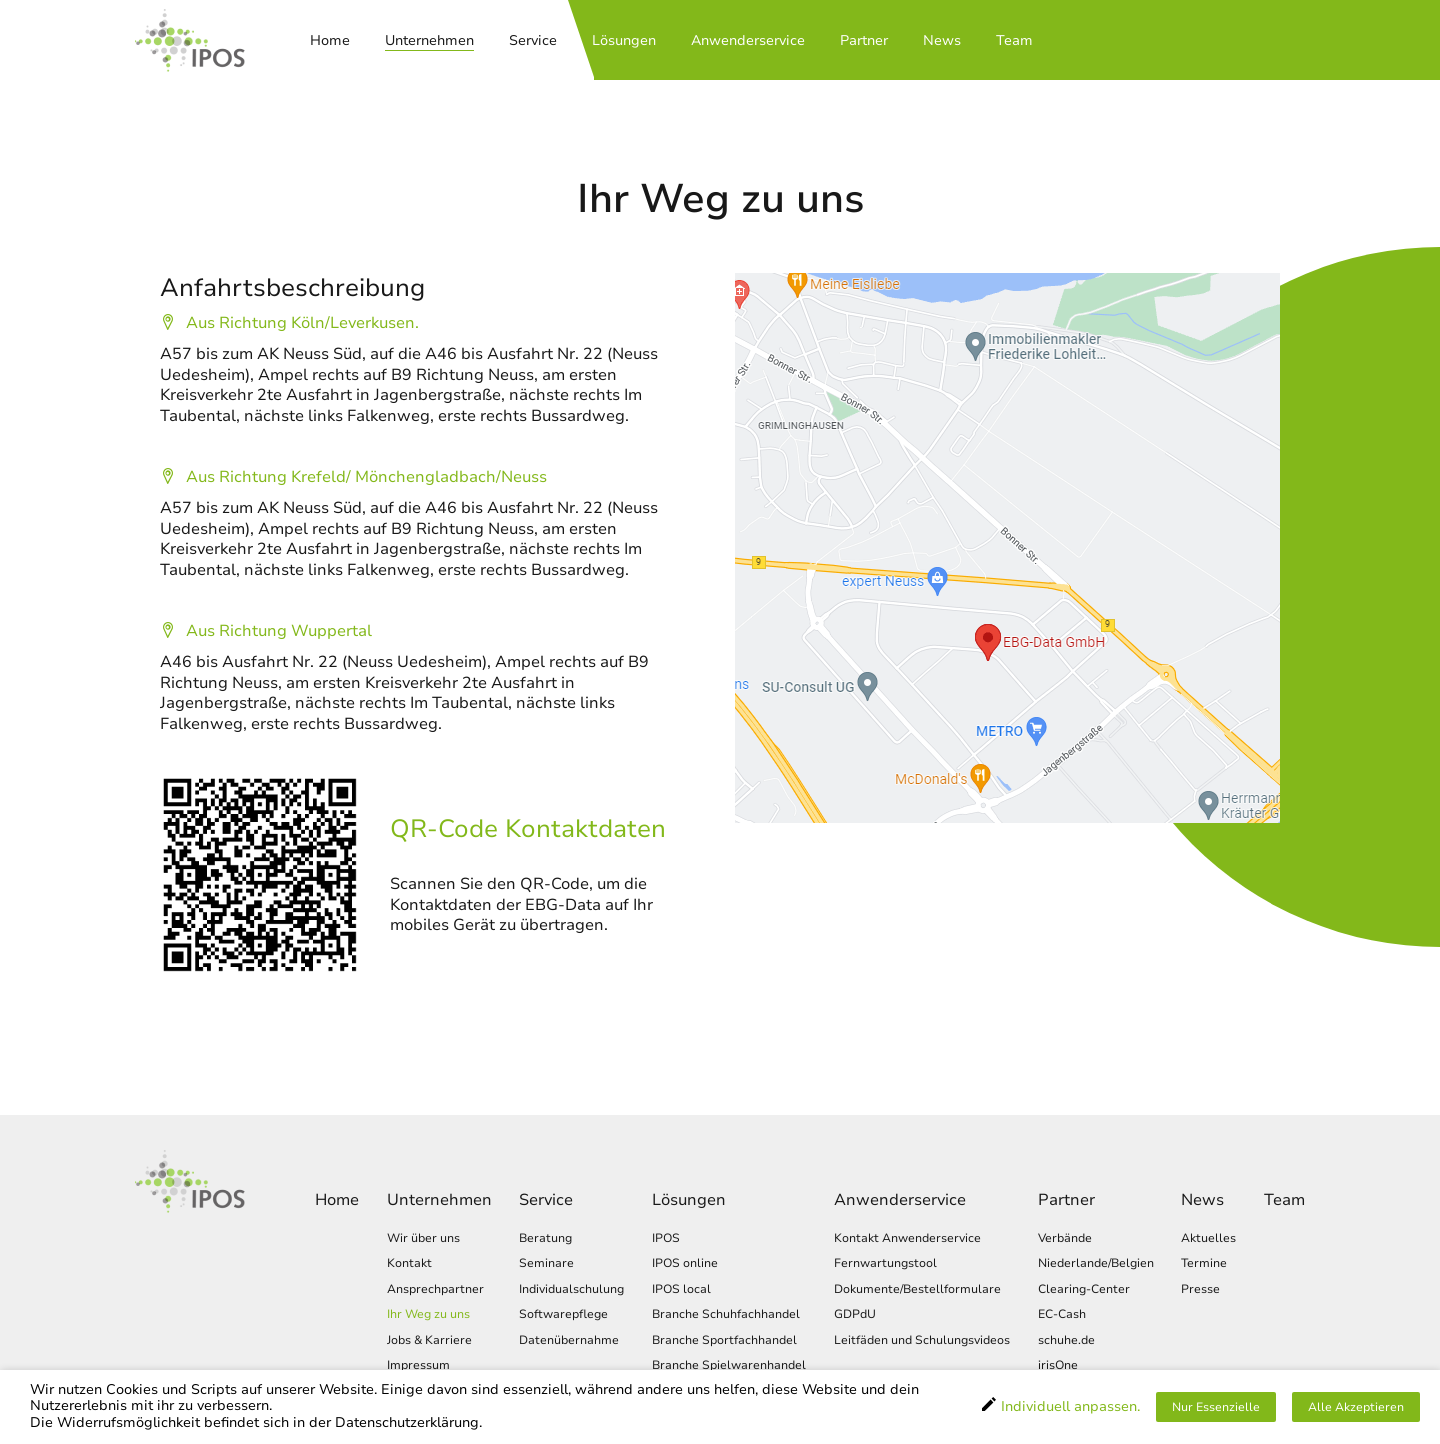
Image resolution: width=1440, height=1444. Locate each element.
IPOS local (681, 1289)
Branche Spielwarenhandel (729, 1366)
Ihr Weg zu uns (428, 1315)
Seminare (546, 1263)
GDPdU (855, 1315)
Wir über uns (423, 1238)
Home (330, 41)
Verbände (1065, 1238)
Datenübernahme (569, 1340)
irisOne (1058, 1366)
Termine (1204, 1263)
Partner (864, 41)
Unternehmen (429, 41)
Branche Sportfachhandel (724, 1340)
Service (533, 41)
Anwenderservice (748, 41)
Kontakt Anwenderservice (907, 1238)
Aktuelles (1208, 1238)
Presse (1200, 1289)
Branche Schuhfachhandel (726, 1315)
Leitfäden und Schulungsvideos (922, 1340)
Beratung (545, 1238)
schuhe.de (1066, 1340)
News (942, 41)
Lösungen (624, 41)
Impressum (418, 1366)
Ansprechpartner (435, 1289)
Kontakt (409, 1263)
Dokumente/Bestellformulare (917, 1289)
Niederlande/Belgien (1096, 1263)
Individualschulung (571, 1289)
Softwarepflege (563, 1315)
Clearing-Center (1084, 1289)
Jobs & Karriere (429, 1340)
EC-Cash (1062, 1315)
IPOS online (685, 1263)
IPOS (666, 1238)
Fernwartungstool (885, 1263)
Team (1014, 41)
